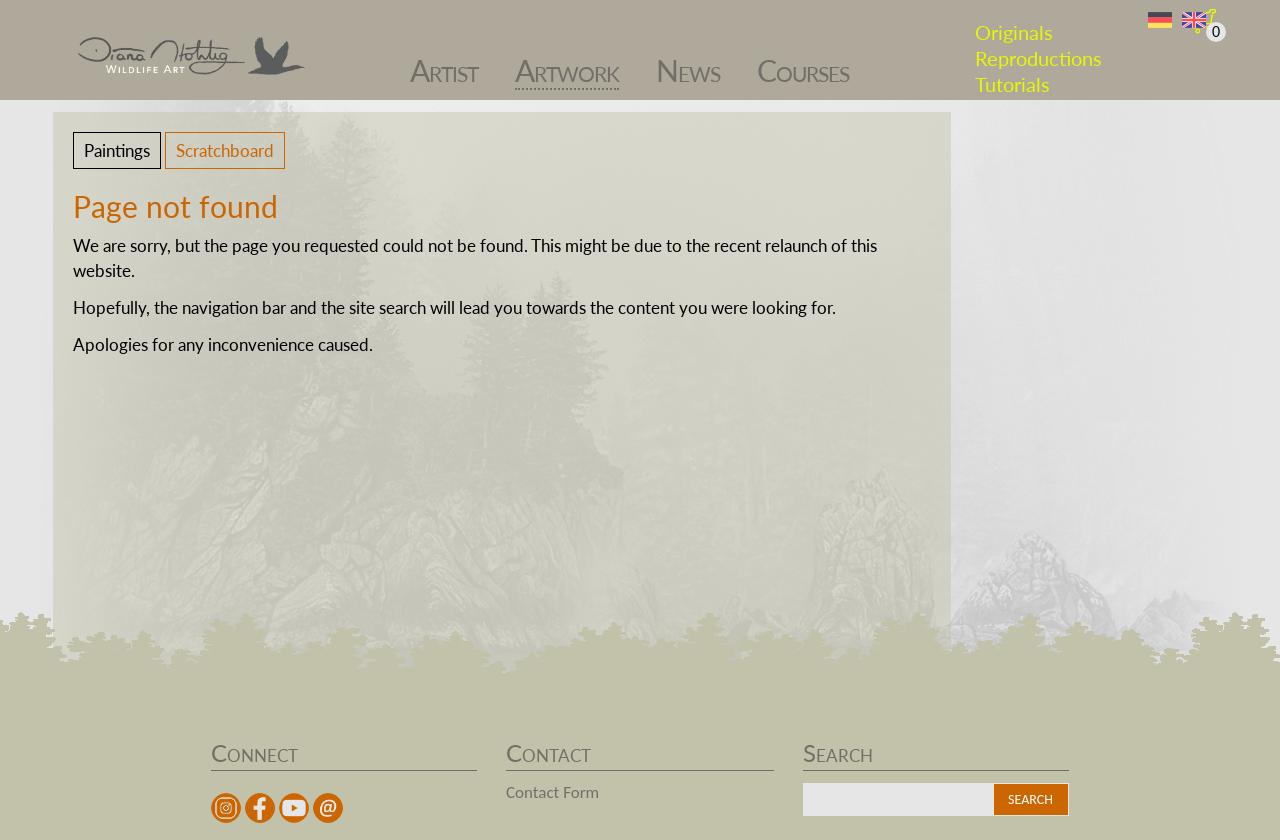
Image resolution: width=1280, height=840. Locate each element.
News (688, 60)
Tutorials (1012, 74)
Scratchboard (225, 150)
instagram (226, 808)
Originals (1014, 22)
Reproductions (1038, 48)
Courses (803, 60)
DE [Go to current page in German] (1160, 21)
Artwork (567, 60)
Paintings (117, 150)
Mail (328, 808)
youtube (294, 808)
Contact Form (552, 792)
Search (1030, 799)
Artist (444, 60)
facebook (260, 808)
